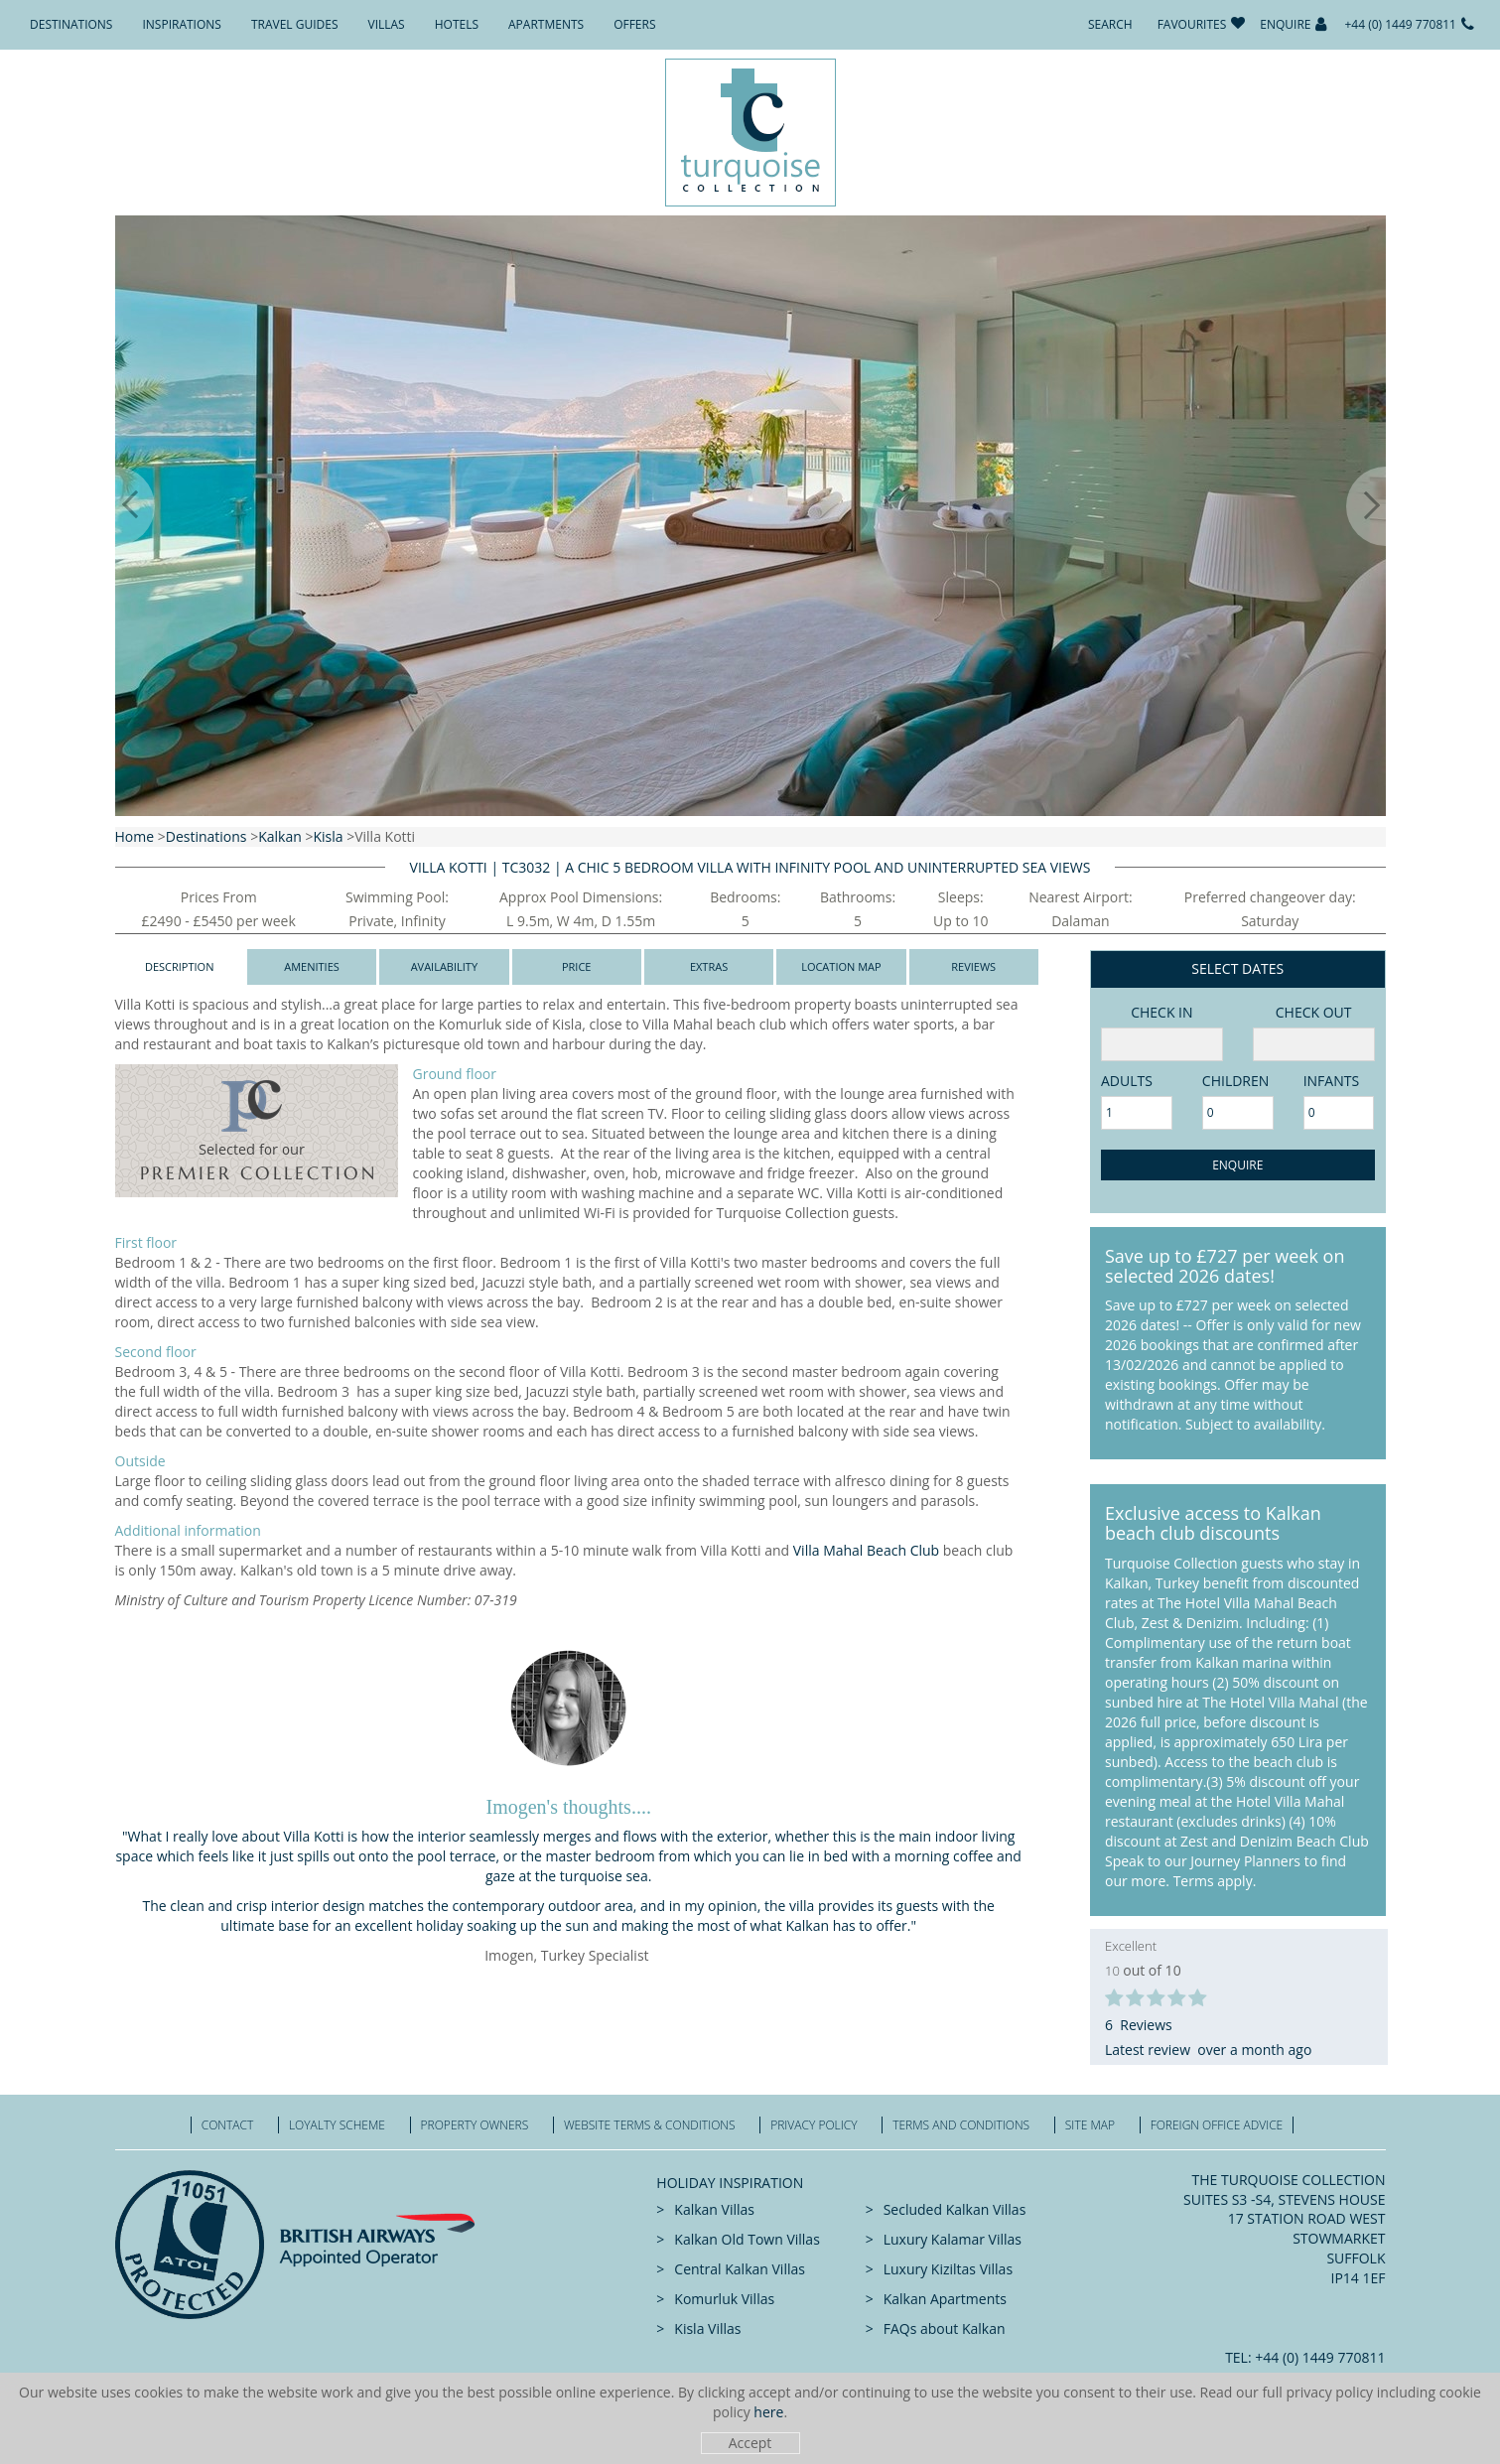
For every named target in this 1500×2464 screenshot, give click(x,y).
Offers (634, 24)
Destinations (71, 24)
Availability (444, 966)
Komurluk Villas (724, 2298)
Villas (386, 24)
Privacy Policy (813, 2125)
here (768, 2411)
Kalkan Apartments (945, 2298)
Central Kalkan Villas (739, 2268)
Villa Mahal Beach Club (866, 1550)
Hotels (456, 24)
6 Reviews (1138, 2024)
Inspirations (181, 24)
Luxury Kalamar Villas (953, 2239)
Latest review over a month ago (1208, 2049)
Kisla (327, 836)
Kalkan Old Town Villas (746, 2239)
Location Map (841, 966)
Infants (1331, 1080)
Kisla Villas (707, 2328)
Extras (709, 966)
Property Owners (475, 2125)
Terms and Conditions (960, 2125)
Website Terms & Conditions (650, 2125)
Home (135, 836)
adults (1127, 1080)
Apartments (546, 24)
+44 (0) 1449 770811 (1400, 24)
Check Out (1314, 1012)
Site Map (1090, 2125)
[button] (115, 506)
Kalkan (280, 836)
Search (1110, 24)
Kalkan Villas (714, 2209)
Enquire (1285, 24)
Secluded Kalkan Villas (955, 2209)
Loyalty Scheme (337, 2125)
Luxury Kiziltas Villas (948, 2268)
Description (179, 966)
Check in (1161, 1012)
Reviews (973, 966)
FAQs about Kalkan (945, 2328)
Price (577, 966)
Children (1235, 1080)
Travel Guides (295, 24)
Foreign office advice (1217, 2125)
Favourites (1192, 24)
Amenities (312, 966)
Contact (228, 2125)
